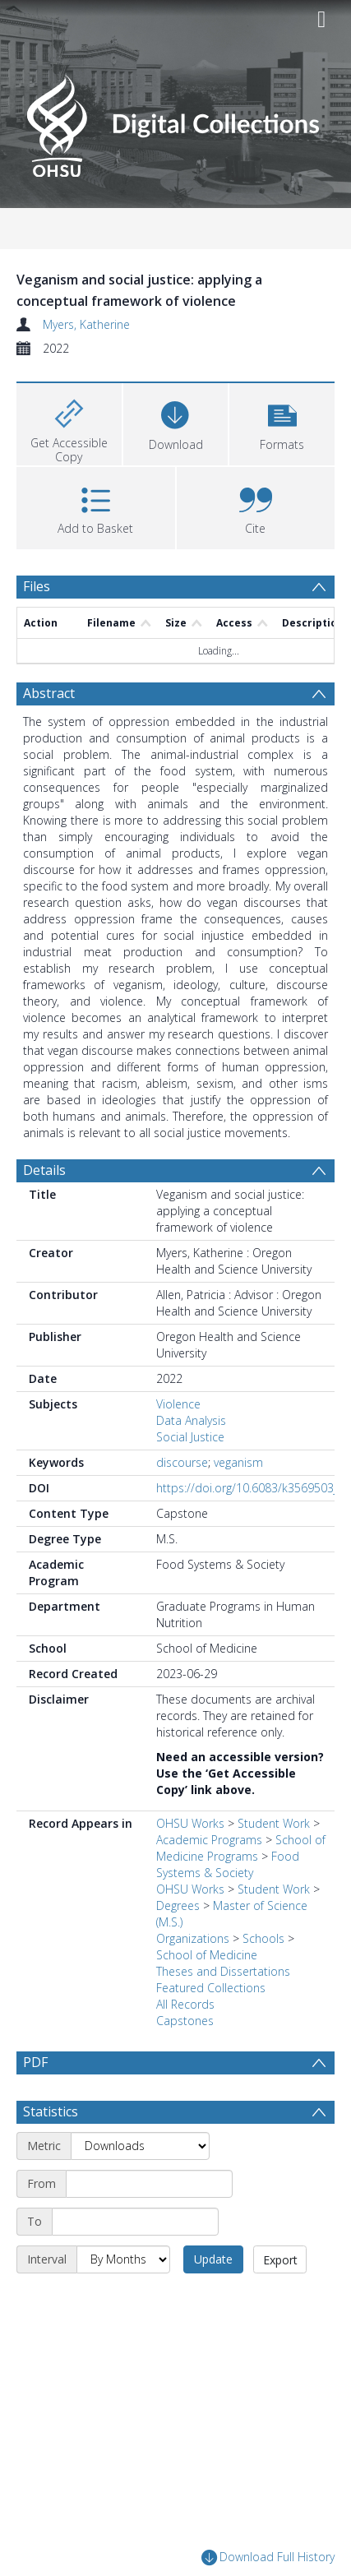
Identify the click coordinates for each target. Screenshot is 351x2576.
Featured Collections (211, 1988)
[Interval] (123, 2299)
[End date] (135, 2261)
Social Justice (190, 1437)
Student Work (274, 1823)
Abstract (49, 693)
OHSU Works (190, 1823)
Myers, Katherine (86, 324)
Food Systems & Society (227, 1864)
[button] (282, 422)
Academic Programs (209, 1840)
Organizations (192, 1938)
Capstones (185, 2020)
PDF (35, 2062)
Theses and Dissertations (223, 1971)
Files (36, 586)
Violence (178, 1404)
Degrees (178, 1905)
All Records (185, 2004)
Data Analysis (191, 1420)
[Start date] (149, 2223)
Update (213, 2298)
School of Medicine (206, 1955)
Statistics (50, 2151)
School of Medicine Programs (241, 1848)
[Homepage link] (175, 121)
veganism (238, 1462)
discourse (182, 1462)
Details (44, 1170)
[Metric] (140, 2185)
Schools (263, 1938)
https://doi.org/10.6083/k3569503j (246, 1488)
